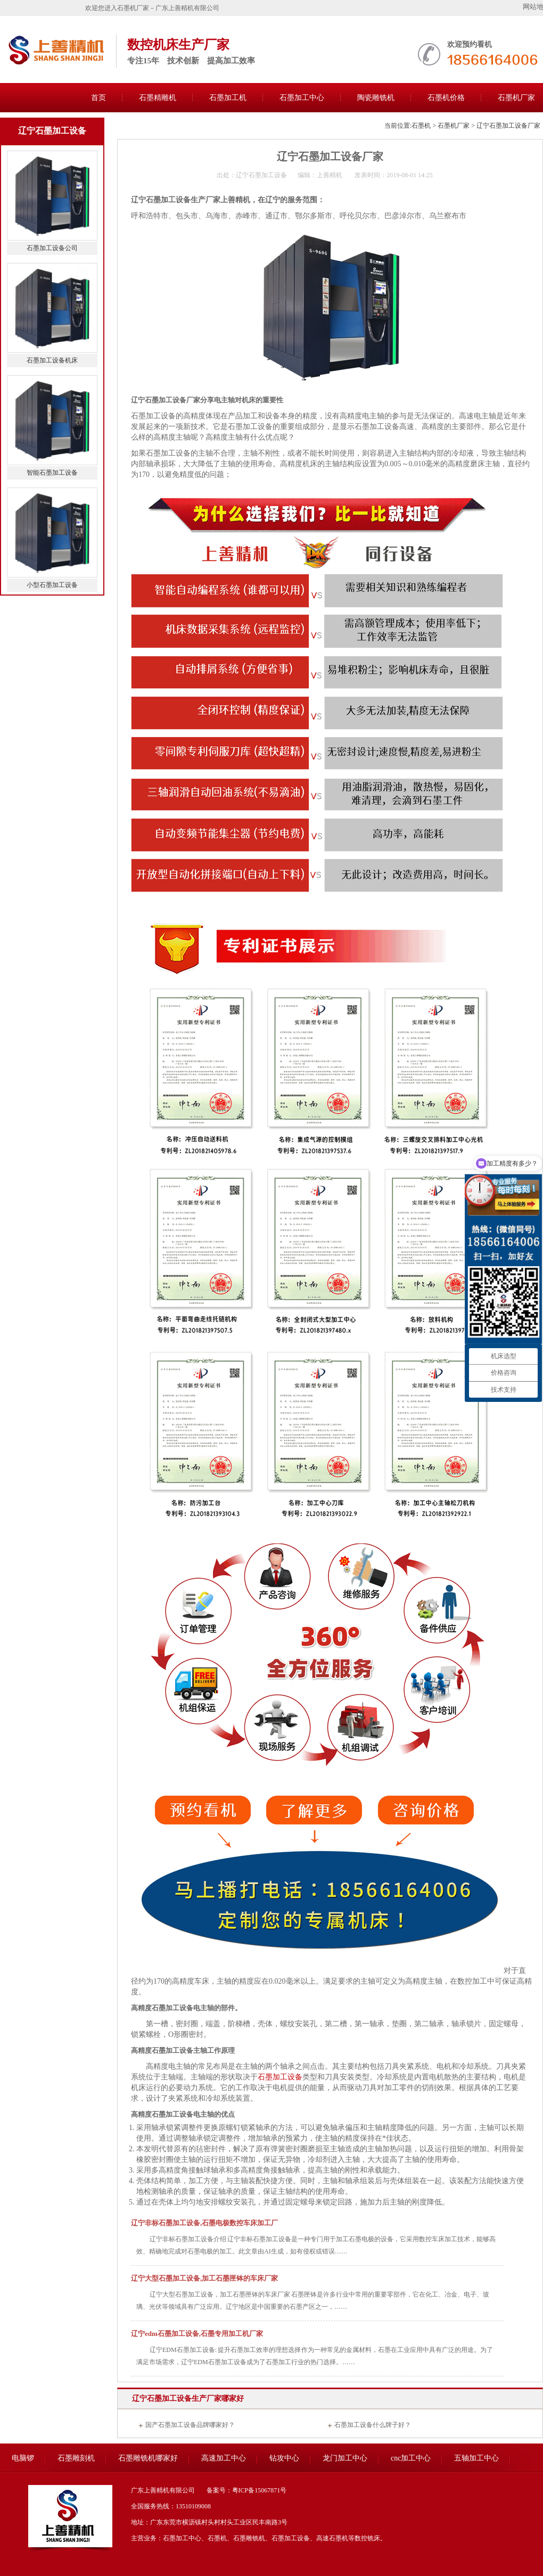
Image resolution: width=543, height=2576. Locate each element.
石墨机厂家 (454, 125)
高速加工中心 (223, 2458)
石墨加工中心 (301, 98)
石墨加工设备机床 (52, 360)
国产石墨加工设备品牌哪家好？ (190, 2425)
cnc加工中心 (411, 2458)
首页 (98, 98)
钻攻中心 (284, 2458)
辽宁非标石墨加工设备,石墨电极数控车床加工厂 (204, 2223)
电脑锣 (23, 2458)
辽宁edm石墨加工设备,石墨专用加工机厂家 (197, 2334)
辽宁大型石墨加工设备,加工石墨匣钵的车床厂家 (204, 2278)
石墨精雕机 (157, 98)
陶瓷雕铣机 (375, 98)
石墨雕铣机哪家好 (148, 2458)
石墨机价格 (446, 98)
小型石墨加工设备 (52, 585)
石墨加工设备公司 (52, 248)
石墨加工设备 (280, 2077)
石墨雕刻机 (76, 2458)
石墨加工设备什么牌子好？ (372, 2425)
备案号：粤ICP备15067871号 (247, 2490)
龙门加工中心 (345, 2458)
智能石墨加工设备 (52, 472)
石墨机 (421, 125)
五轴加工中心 (476, 2458)
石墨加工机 (227, 98)
